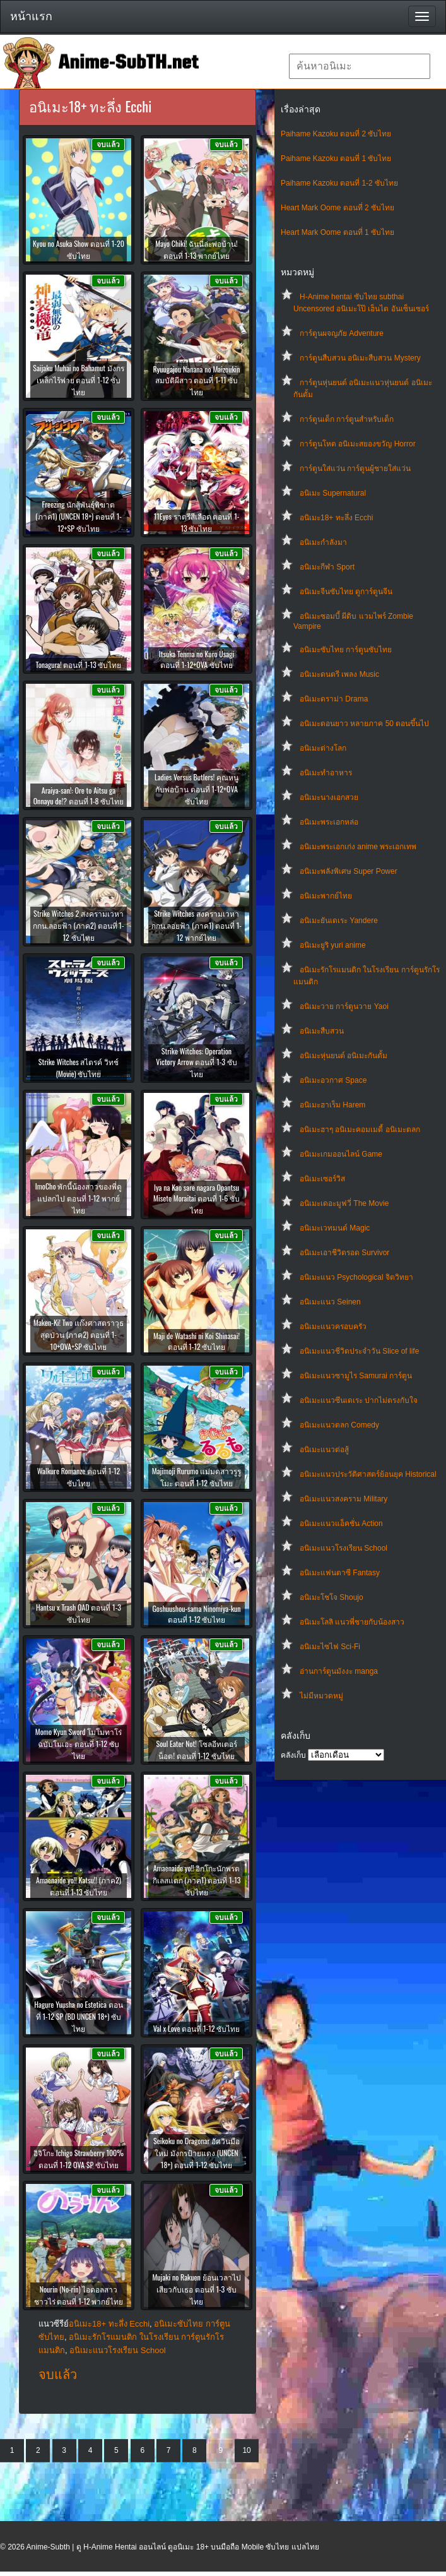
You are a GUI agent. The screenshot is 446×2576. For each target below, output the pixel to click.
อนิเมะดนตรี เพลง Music (339, 674)
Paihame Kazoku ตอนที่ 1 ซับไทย (336, 158)
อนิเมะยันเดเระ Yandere (339, 920)
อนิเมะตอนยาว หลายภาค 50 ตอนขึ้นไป (364, 723)
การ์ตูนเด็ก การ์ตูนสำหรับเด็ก (347, 419)
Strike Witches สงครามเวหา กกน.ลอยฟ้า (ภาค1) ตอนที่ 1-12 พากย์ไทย (196, 925)
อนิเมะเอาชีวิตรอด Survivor (344, 1252)
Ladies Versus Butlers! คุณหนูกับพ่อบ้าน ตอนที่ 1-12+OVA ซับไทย (196, 789)
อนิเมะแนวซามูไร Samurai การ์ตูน (356, 1375)
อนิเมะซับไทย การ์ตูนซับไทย (346, 649)
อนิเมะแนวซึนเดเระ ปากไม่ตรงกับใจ (359, 1400)
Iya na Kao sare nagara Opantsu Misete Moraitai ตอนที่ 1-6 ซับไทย (196, 1198)
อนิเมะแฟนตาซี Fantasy (340, 1572)
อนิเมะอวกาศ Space (333, 1080)
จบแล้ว (57, 2375)
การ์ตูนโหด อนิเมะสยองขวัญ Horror (358, 443)
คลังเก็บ (293, 1755)
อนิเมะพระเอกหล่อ (329, 822)
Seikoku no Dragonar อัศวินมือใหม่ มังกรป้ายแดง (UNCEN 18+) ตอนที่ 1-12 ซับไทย (196, 2152)
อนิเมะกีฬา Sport (327, 567)
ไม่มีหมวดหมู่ (321, 1695)
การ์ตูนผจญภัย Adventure (342, 333)
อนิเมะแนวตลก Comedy (339, 1425)
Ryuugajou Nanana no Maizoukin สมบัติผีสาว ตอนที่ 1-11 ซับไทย (196, 380)
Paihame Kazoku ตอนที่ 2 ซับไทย (336, 133)
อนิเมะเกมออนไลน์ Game (341, 1154)
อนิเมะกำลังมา (323, 542)
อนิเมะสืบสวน (322, 1031)
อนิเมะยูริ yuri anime (333, 945)
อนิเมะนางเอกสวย (329, 797)
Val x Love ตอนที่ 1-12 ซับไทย (196, 2028)
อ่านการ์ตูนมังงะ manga (339, 1671)
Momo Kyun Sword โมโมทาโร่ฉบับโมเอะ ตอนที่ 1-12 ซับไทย (78, 1743)
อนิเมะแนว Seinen (330, 1301)
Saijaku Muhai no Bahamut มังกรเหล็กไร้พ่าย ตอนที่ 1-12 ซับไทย (78, 379)
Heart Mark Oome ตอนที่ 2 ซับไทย (337, 207)
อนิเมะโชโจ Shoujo (331, 1597)
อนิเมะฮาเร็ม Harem (332, 1104)
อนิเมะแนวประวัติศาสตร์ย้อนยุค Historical (368, 1474)
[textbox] (359, 66)
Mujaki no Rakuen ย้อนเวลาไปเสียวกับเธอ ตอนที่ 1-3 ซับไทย (196, 2289)
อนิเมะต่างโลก (323, 748)
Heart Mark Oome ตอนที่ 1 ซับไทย (337, 232)
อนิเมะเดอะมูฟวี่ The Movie (344, 1203)
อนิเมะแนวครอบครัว (333, 1326)
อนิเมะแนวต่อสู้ (324, 1449)
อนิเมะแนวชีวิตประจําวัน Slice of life (359, 1351)
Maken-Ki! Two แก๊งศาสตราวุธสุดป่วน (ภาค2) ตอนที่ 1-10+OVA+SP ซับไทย (78, 1334)
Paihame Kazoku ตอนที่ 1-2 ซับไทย (339, 183)
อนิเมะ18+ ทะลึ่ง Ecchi (336, 517)
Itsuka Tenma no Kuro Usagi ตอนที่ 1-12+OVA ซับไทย (197, 659)
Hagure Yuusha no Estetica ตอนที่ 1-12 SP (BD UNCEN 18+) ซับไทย (78, 2016)
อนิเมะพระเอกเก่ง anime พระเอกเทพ (358, 846)
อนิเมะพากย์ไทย (326, 895)
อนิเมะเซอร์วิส (322, 1178)
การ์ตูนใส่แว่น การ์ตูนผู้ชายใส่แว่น (355, 468)
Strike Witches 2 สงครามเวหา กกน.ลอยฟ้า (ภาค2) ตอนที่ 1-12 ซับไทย (78, 925)
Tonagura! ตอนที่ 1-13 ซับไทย (79, 664)
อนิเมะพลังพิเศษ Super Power (348, 871)
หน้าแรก (31, 16)
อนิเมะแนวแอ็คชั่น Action (341, 1523)
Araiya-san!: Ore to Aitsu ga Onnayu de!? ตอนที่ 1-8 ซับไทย (78, 795)
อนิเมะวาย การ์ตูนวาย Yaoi (344, 1006)
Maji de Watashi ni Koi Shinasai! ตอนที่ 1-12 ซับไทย (196, 1341)
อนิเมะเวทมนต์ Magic (335, 1228)
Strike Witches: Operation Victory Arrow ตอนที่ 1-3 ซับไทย (196, 1062)
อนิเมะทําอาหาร (326, 772)
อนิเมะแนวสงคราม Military (343, 1498)
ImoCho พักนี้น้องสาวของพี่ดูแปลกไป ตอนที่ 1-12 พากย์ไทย (78, 1198)
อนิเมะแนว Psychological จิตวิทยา (356, 1277)
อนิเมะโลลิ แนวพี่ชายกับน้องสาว (352, 1622)
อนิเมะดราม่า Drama (334, 699)
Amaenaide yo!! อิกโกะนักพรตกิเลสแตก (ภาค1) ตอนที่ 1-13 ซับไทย (197, 1880)
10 (246, 2450)
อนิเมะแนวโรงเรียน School (343, 1548)
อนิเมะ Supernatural (333, 493)
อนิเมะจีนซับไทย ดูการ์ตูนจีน (346, 591)
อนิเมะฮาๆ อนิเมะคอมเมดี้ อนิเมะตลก (360, 1129)
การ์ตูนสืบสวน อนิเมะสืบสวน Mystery (360, 358)
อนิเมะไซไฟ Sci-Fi (330, 1646)
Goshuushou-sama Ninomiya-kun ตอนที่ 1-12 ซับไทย (196, 1614)
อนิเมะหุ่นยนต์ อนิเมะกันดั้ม (343, 1055)
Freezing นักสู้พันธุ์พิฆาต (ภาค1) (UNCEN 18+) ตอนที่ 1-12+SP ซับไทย (78, 516)
